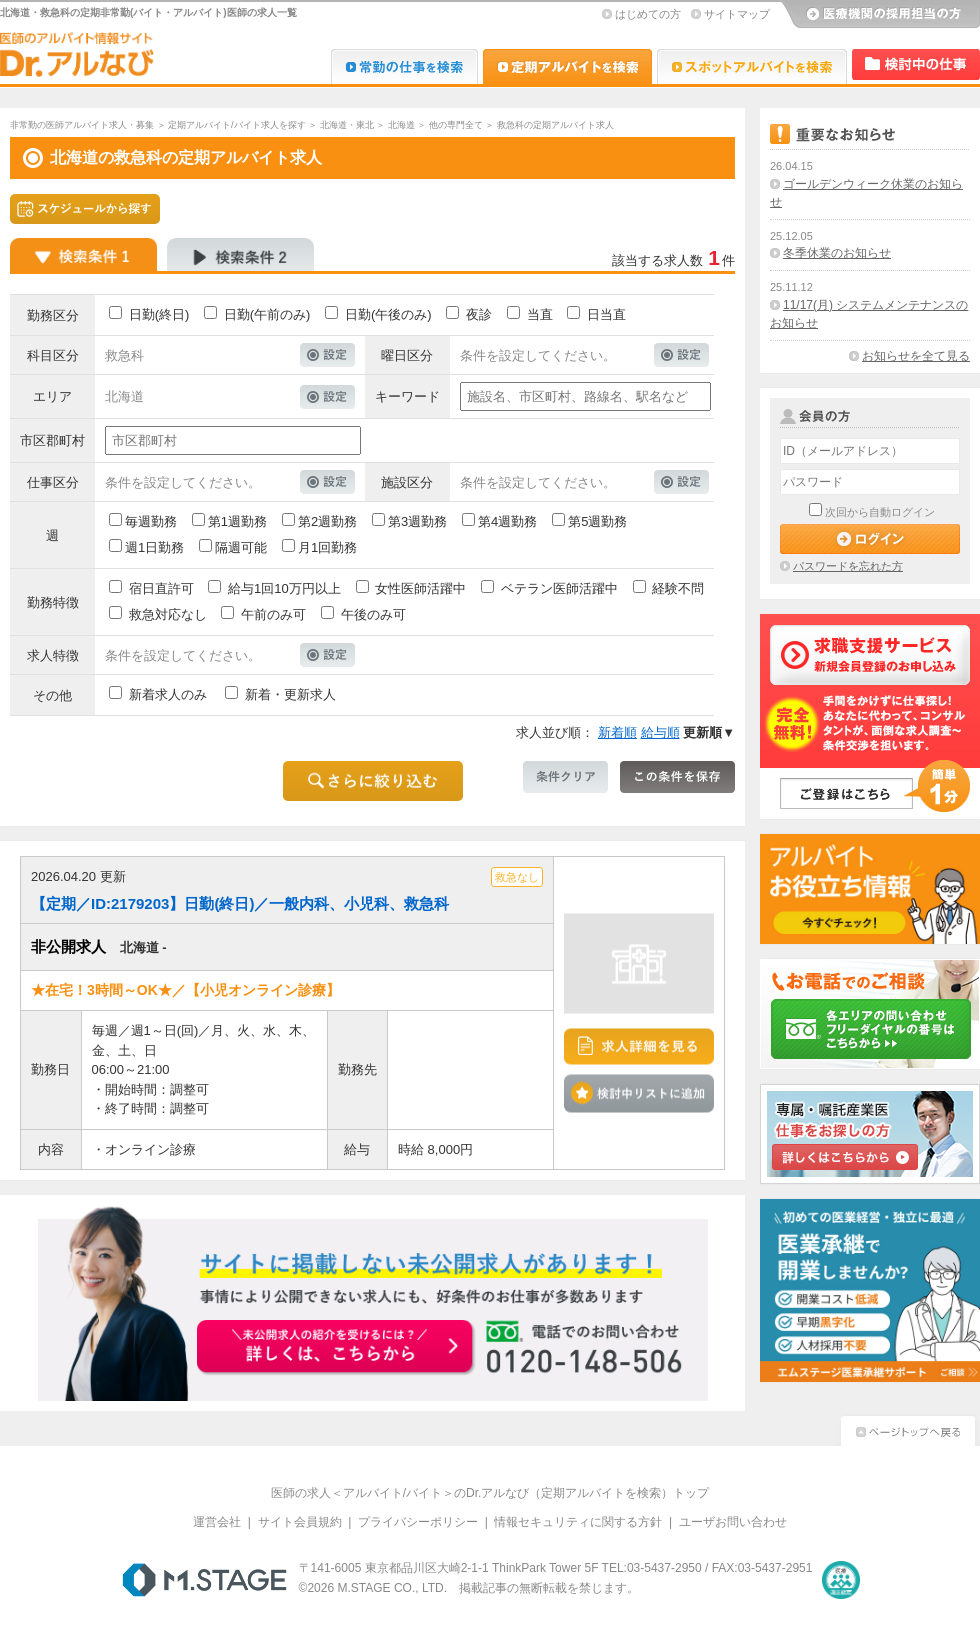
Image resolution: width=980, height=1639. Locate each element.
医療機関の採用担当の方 (880, 15)
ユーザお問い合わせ (733, 1522)
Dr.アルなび (567, 66)
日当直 (606, 314)
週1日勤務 (154, 547)
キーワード (407, 396)
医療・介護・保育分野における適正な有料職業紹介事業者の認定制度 (841, 1580)
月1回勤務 (327, 547)
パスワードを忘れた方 (848, 566)
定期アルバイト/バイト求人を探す (237, 125)
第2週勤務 (327, 521)
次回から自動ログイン (880, 512)
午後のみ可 (373, 614)
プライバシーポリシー (418, 1522)
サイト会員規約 (300, 1522)
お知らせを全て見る (916, 356)
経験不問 (678, 588)
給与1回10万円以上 (284, 588)
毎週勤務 (151, 521)
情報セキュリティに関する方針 (578, 1522)
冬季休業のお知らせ (837, 253)
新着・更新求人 (290, 694)
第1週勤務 (237, 521)
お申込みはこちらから (336, 1348)
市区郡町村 (52, 440)
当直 (540, 314)
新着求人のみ (168, 694)
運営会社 (217, 1522)
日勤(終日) (159, 314)
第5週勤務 (597, 521)
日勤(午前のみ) (267, 314)
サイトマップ (737, 14)
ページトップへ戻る (908, 1428)
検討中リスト (916, 64)
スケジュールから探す (85, 209)
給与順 (660, 732)
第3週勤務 (417, 521)
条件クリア (565, 777)
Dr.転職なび (404, 66)
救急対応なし (168, 614)
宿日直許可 (161, 588)
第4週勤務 (507, 521)
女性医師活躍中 (420, 588)
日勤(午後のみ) (388, 314)
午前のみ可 (273, 614)
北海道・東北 (347, 125)
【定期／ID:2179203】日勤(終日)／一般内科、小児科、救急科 (240, 903)
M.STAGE (204, 1580)
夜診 (479, 314)
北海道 (401, 125)
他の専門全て (456, 125)
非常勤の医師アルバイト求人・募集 (82, 125)
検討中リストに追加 (639, 1094)
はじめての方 (648, 14)
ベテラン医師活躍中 (559, 588)
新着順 (617, 732)
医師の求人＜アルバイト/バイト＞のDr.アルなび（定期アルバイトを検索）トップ (490, 1493)
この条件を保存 (677, 777)
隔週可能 (241, 547)
